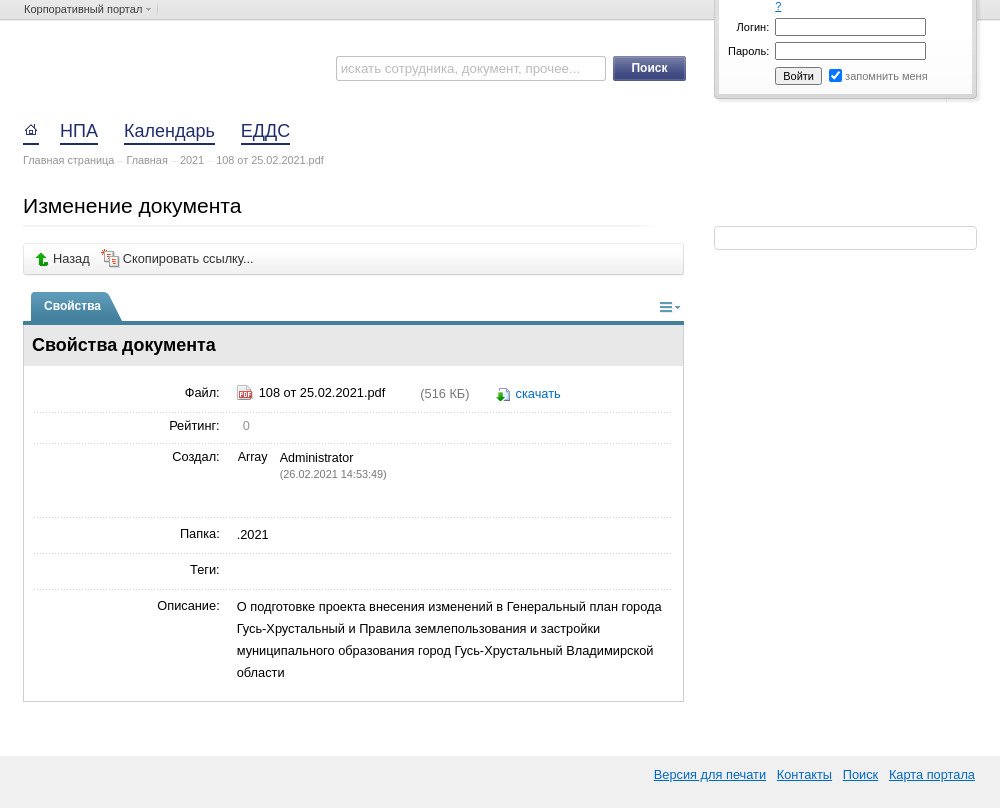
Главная (146, 160)
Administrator (317, 458)
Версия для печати (710, 774)
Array (252, 457)
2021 (192, 160)
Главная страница (68, 160)
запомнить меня (886, 76)
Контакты (804, 774)
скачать (538, 393)
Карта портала (932, 774)
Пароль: (748, 51)
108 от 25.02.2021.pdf (270, 160)
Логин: (753, 27)
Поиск (860, 774)
